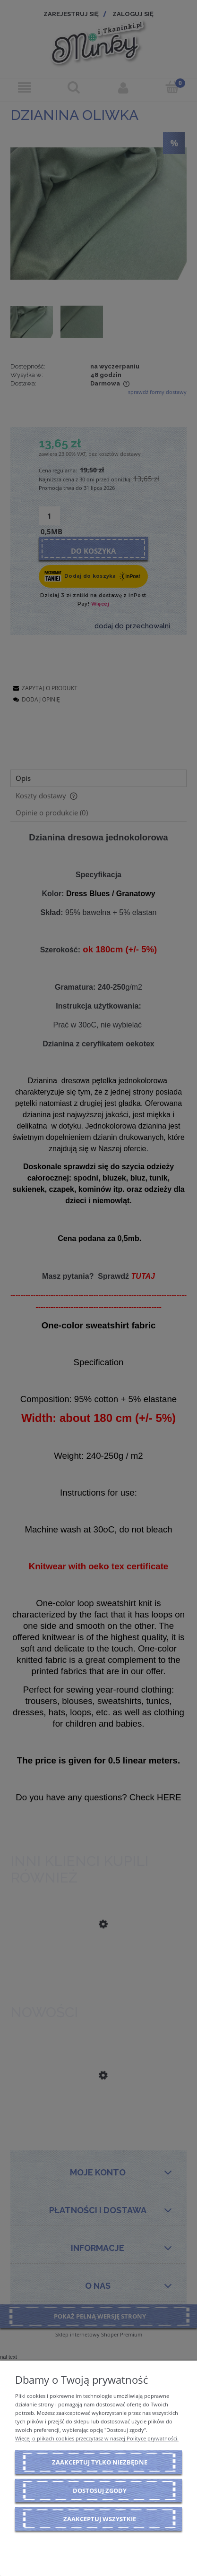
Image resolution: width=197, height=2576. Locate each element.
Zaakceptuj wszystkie (99, 2519)
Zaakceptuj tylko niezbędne (99, 2462)
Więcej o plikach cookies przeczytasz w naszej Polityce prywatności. (97, 2438)
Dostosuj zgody (100, 2490)
